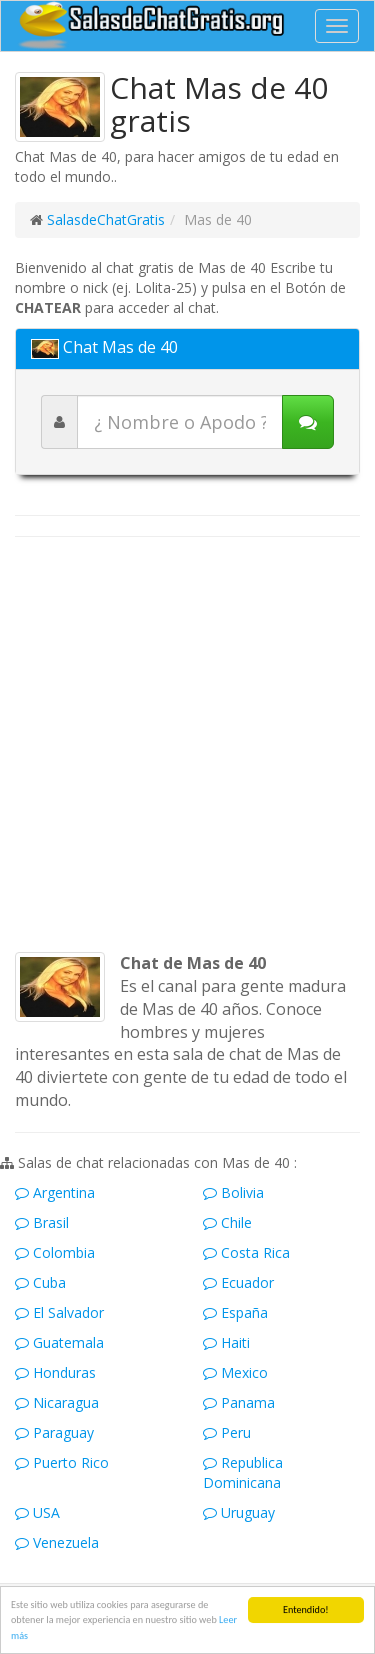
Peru (227, 1432)
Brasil (42, 1222)
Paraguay (54, 1432)
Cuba (40, 1282)
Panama (239, 1402)
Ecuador (238, 1282)
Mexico (235, 1372)
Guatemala (59, 1342)
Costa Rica (246, 1252)
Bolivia (233, 1192)
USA (37, 1512)
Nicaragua (57, 1402)
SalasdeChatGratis (106, 219)
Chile (227, 1222)
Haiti (226, 1342)
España (235, 1312)
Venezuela (57, 1542)
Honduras (55, 1372)
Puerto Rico (62, 1462)
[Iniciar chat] (308, 422)
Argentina (55, 1192)
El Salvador (59, 1312)
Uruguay (239, 1512)
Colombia (55, 1252)
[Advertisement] (187, 744)
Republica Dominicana (243, 1472)
